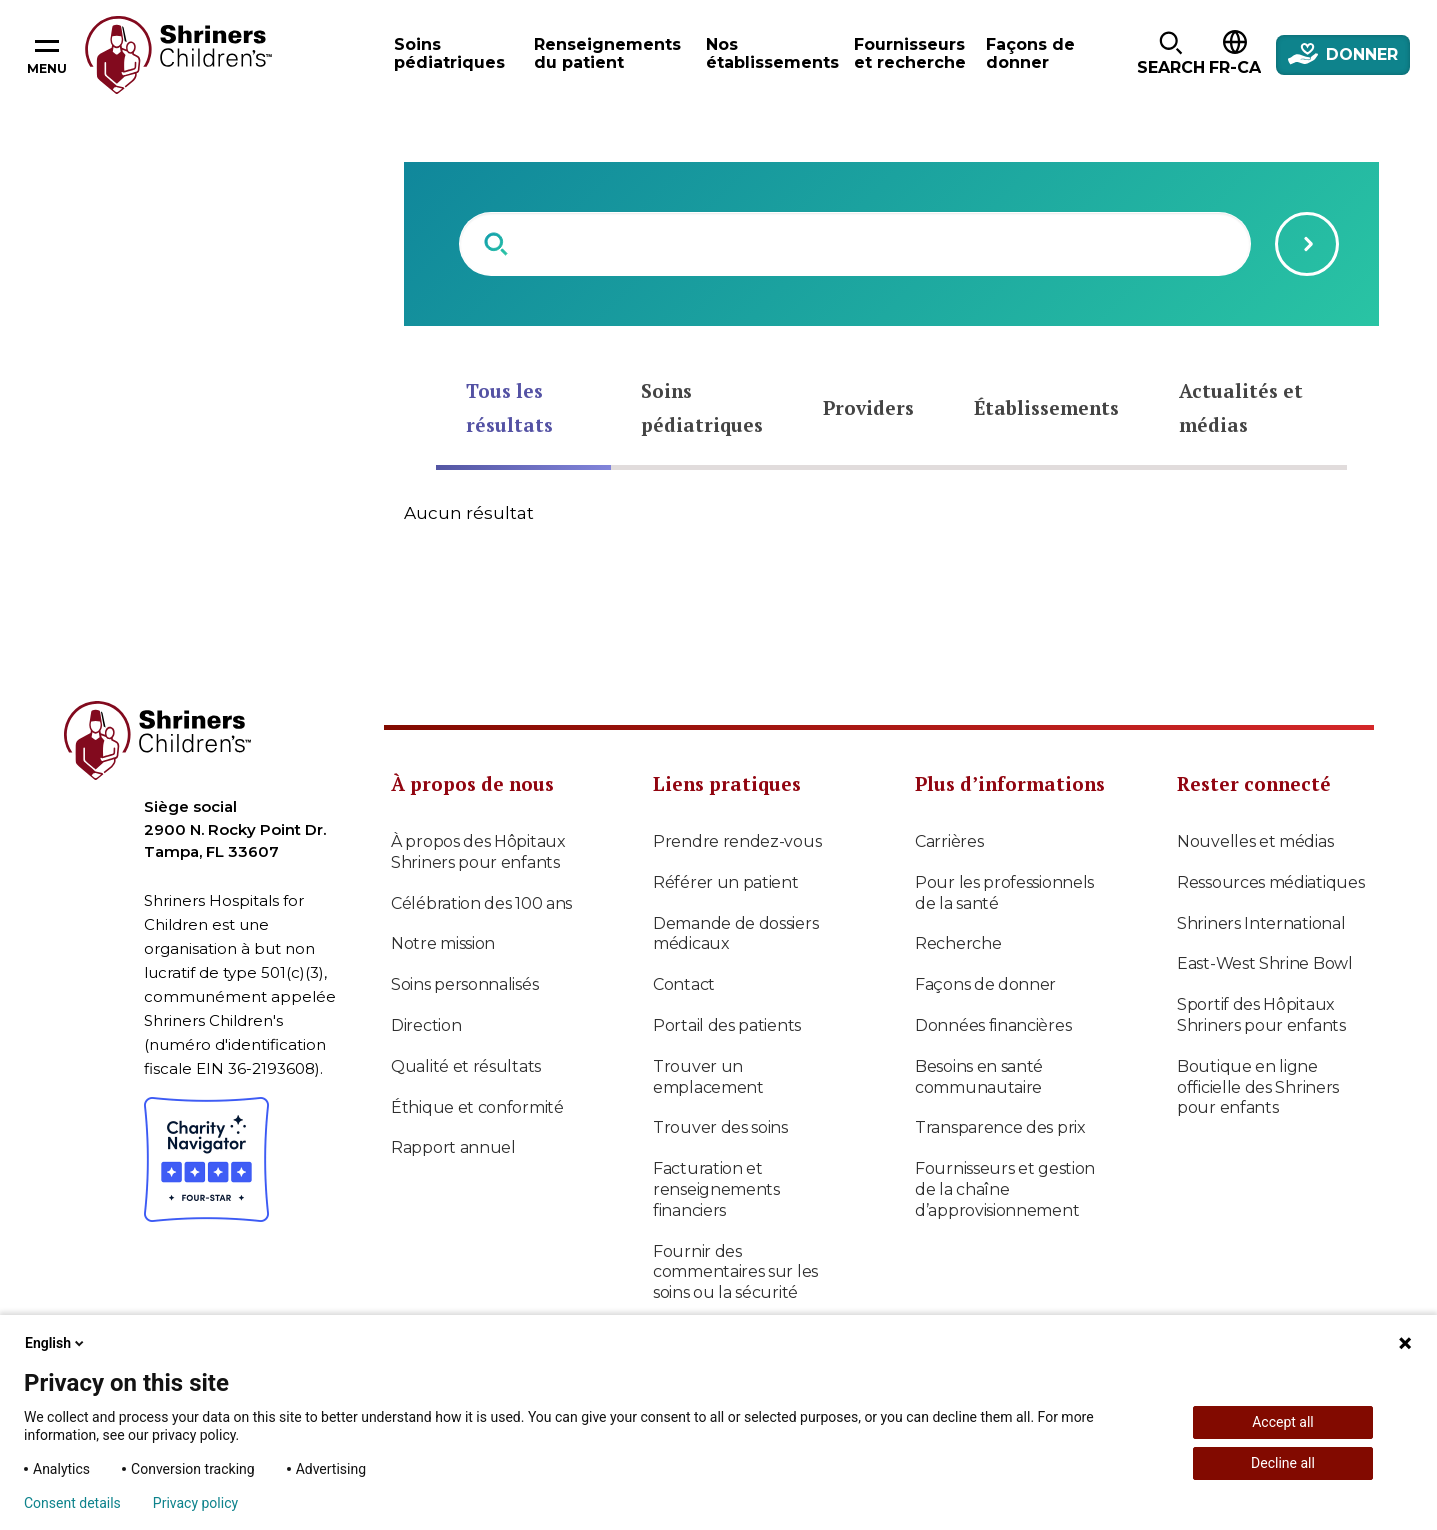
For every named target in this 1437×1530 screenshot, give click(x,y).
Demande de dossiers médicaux (735, 934)
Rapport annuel (453, 1147)
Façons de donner (985, 984)
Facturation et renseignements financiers (716, 1189)
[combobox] (855, 244)
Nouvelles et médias (1255, 841)
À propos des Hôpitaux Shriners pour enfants (478, 852)
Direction (426, 1025)
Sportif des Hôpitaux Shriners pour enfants (1261, 1015)
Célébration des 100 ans (481, 903)
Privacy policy (195, 1503)
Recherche (958, 943)
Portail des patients (727, 1025)
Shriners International (1261, 923)
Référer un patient (726, 882)
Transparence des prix (1000, 1127)
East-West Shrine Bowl (1265, 963)
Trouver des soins (720, 1127)
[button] (1170, 55)
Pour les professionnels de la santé (1004, 893)
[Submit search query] (1307, 244)
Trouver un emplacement (708, 1077)
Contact (684, 984)
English (56, 1343)
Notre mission (443, 943)
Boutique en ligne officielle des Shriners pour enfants (1258, 1087)
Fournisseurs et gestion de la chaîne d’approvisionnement (1005, 1189)
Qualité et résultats (466, 1066)
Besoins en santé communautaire (979, 1077)
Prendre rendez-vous (737, 841)
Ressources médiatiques (1270, 882)
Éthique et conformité (477, 1107)
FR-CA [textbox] (1235, 67)
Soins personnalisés (464, 984)
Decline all (1283, 1463)
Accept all (1283, 1422)
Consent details (72, 1503)
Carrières (949, 841)
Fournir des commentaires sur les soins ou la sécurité (735, 1272)
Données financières (993, 1025)
